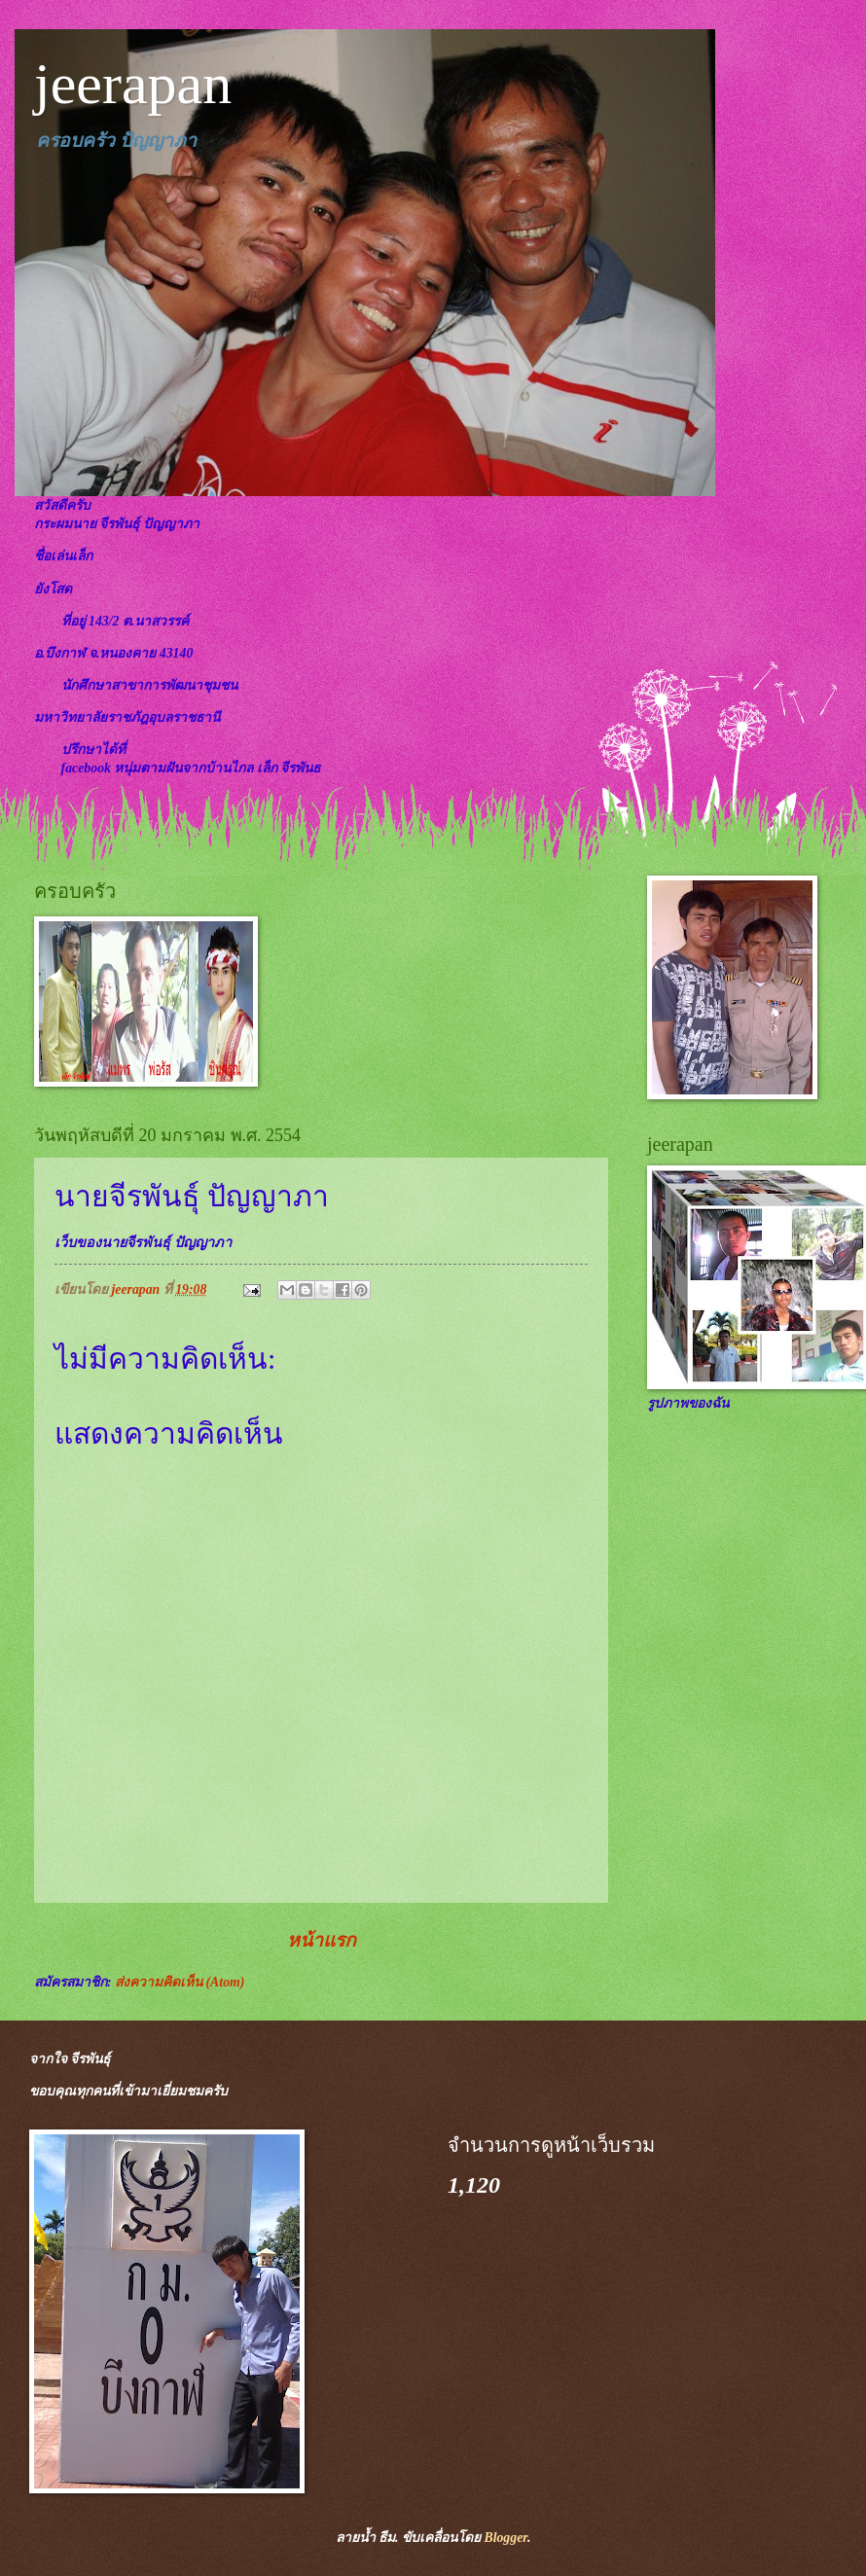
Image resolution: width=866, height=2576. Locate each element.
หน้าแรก (321, 1940)
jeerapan (133, 84)
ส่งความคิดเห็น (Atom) (179, 1982)
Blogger (505, 2537)
